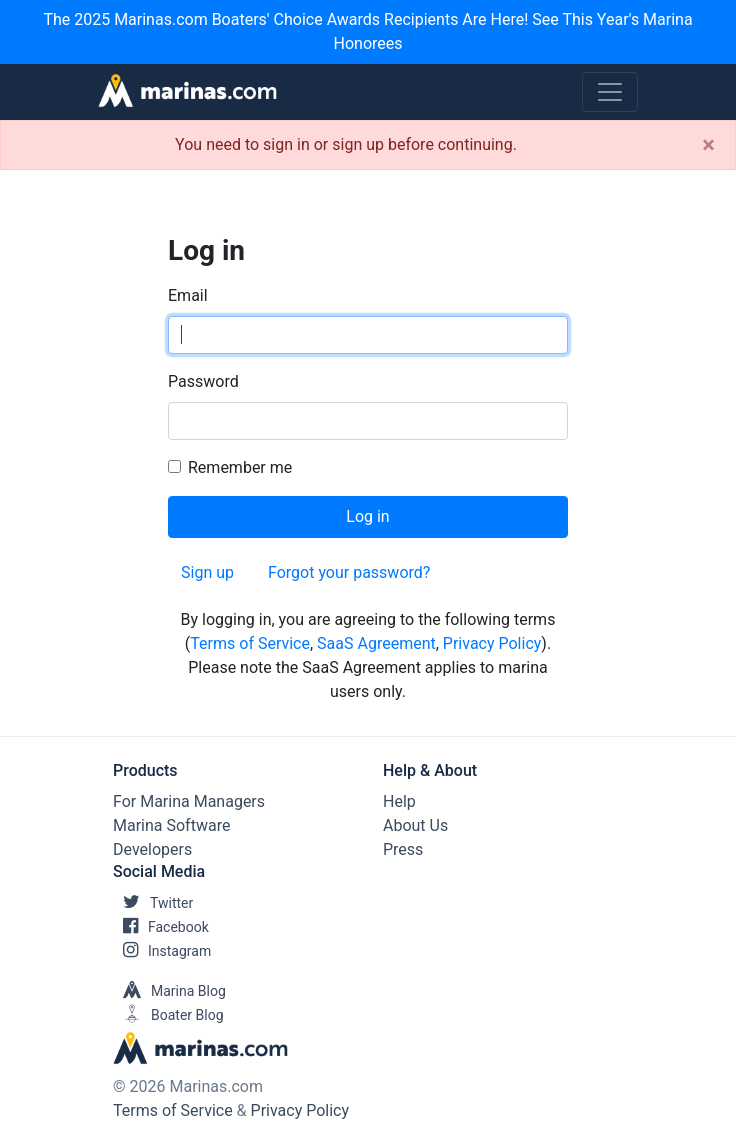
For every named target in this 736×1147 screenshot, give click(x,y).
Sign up (207, 572)
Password (203, 381)
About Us (415, 825)
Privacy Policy (492, 643)
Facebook (161, 927)
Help (399, 801)
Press (403, 849)
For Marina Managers (189, 801)
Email (188, 295)
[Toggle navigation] (610, 92)
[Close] (708, 145)
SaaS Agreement (376, 643)
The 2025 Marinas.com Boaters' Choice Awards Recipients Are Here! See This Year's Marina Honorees (367, 31)
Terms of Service (250, 643)
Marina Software (171, 825)
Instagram (162, 951)
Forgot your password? (349, 572)
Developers (152, 849)
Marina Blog (169, 991)
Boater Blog (168, 1015)
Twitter (153, 903)
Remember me (240, 467)
